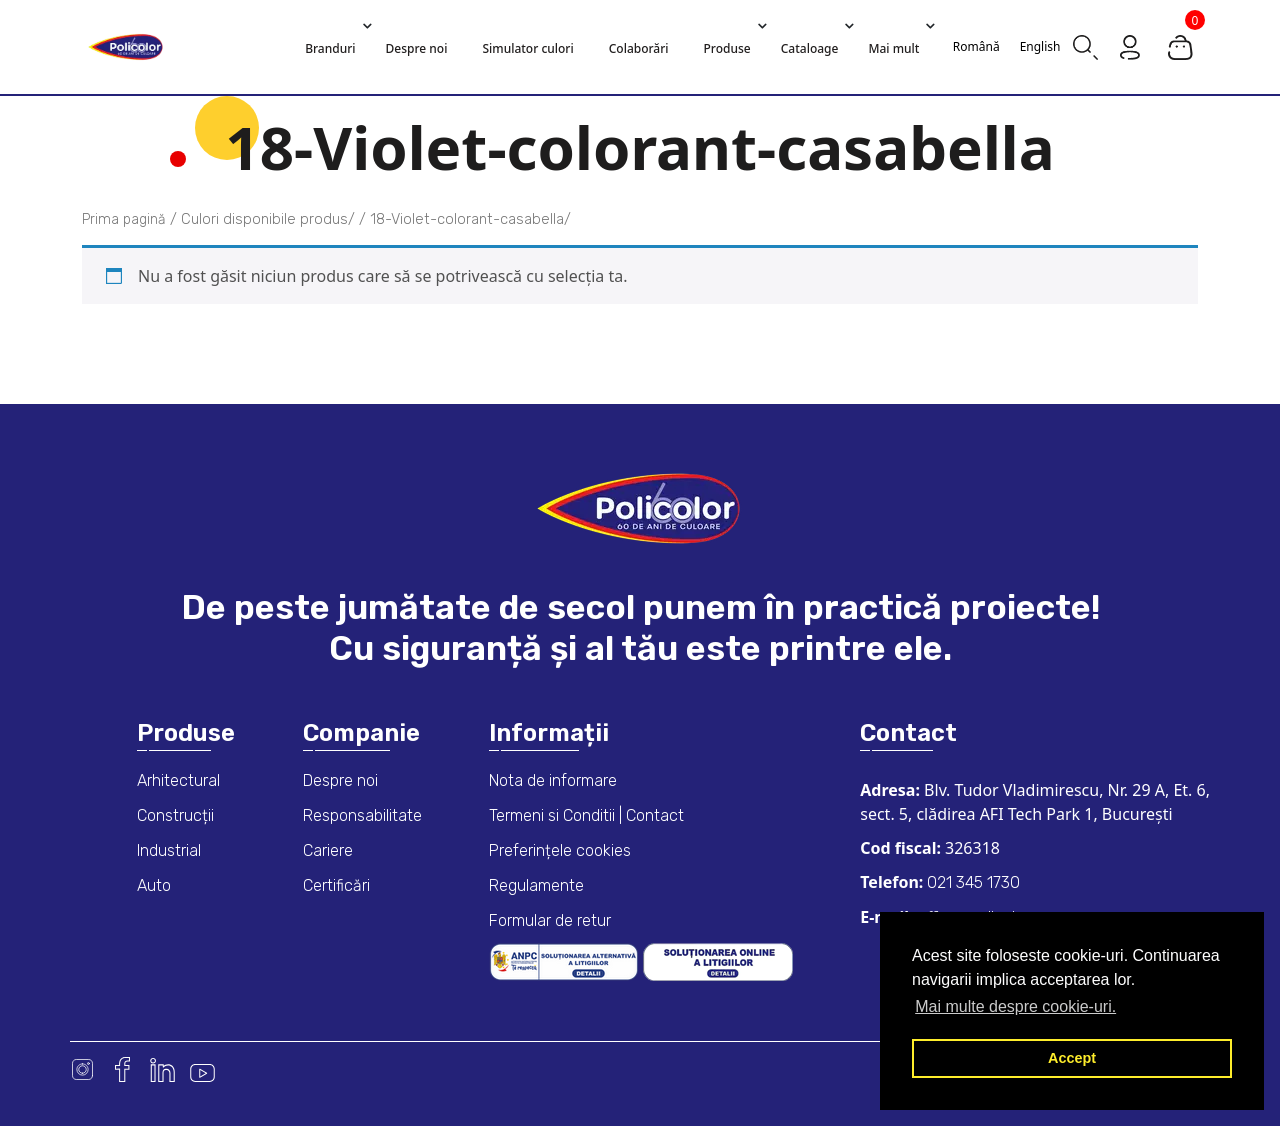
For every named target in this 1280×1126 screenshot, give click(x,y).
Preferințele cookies (560, 850)
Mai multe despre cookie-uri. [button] (1015, 1006)
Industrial (169, 850)
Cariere (328, 850)
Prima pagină (124, 219)
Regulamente (536, 885)
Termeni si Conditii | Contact (586, 815)
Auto (154, 885)
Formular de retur (550, 920)
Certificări (336, 885)
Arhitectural (178, 780)
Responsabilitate (362, 815)
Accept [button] (1072, 1058)
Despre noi (340, 780)
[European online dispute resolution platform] (718, 960)
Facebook (122, 1069)
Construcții (175, 815)
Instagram (82, 1069)
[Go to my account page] (1130, 46)
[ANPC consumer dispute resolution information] (566, 960)
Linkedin (162, 1069)
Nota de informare (553, 780)
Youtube (202, 1069)
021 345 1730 (971, 882)
